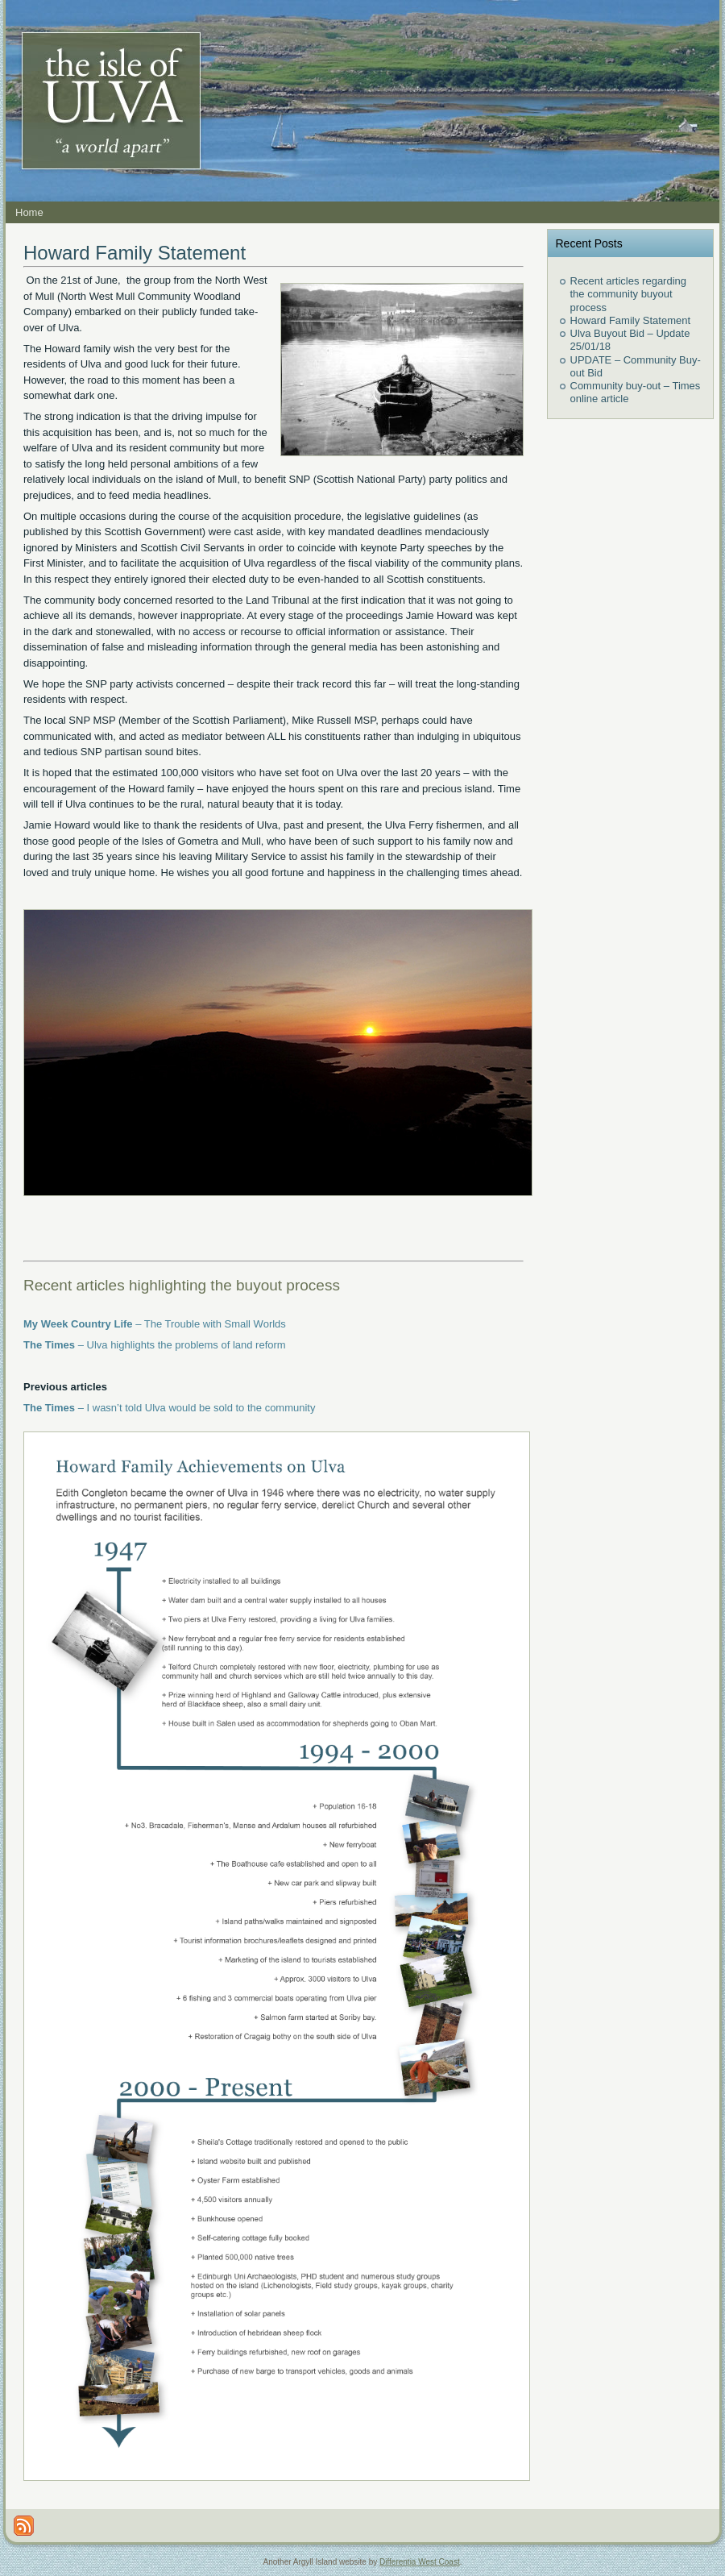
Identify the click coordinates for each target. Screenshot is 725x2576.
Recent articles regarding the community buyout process (628, 294)
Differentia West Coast (419, 2561)
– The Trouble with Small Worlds (154, 1324)
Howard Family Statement (134, 253)
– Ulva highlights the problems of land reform (154, 1345)
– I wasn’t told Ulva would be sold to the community (169, 1408)
